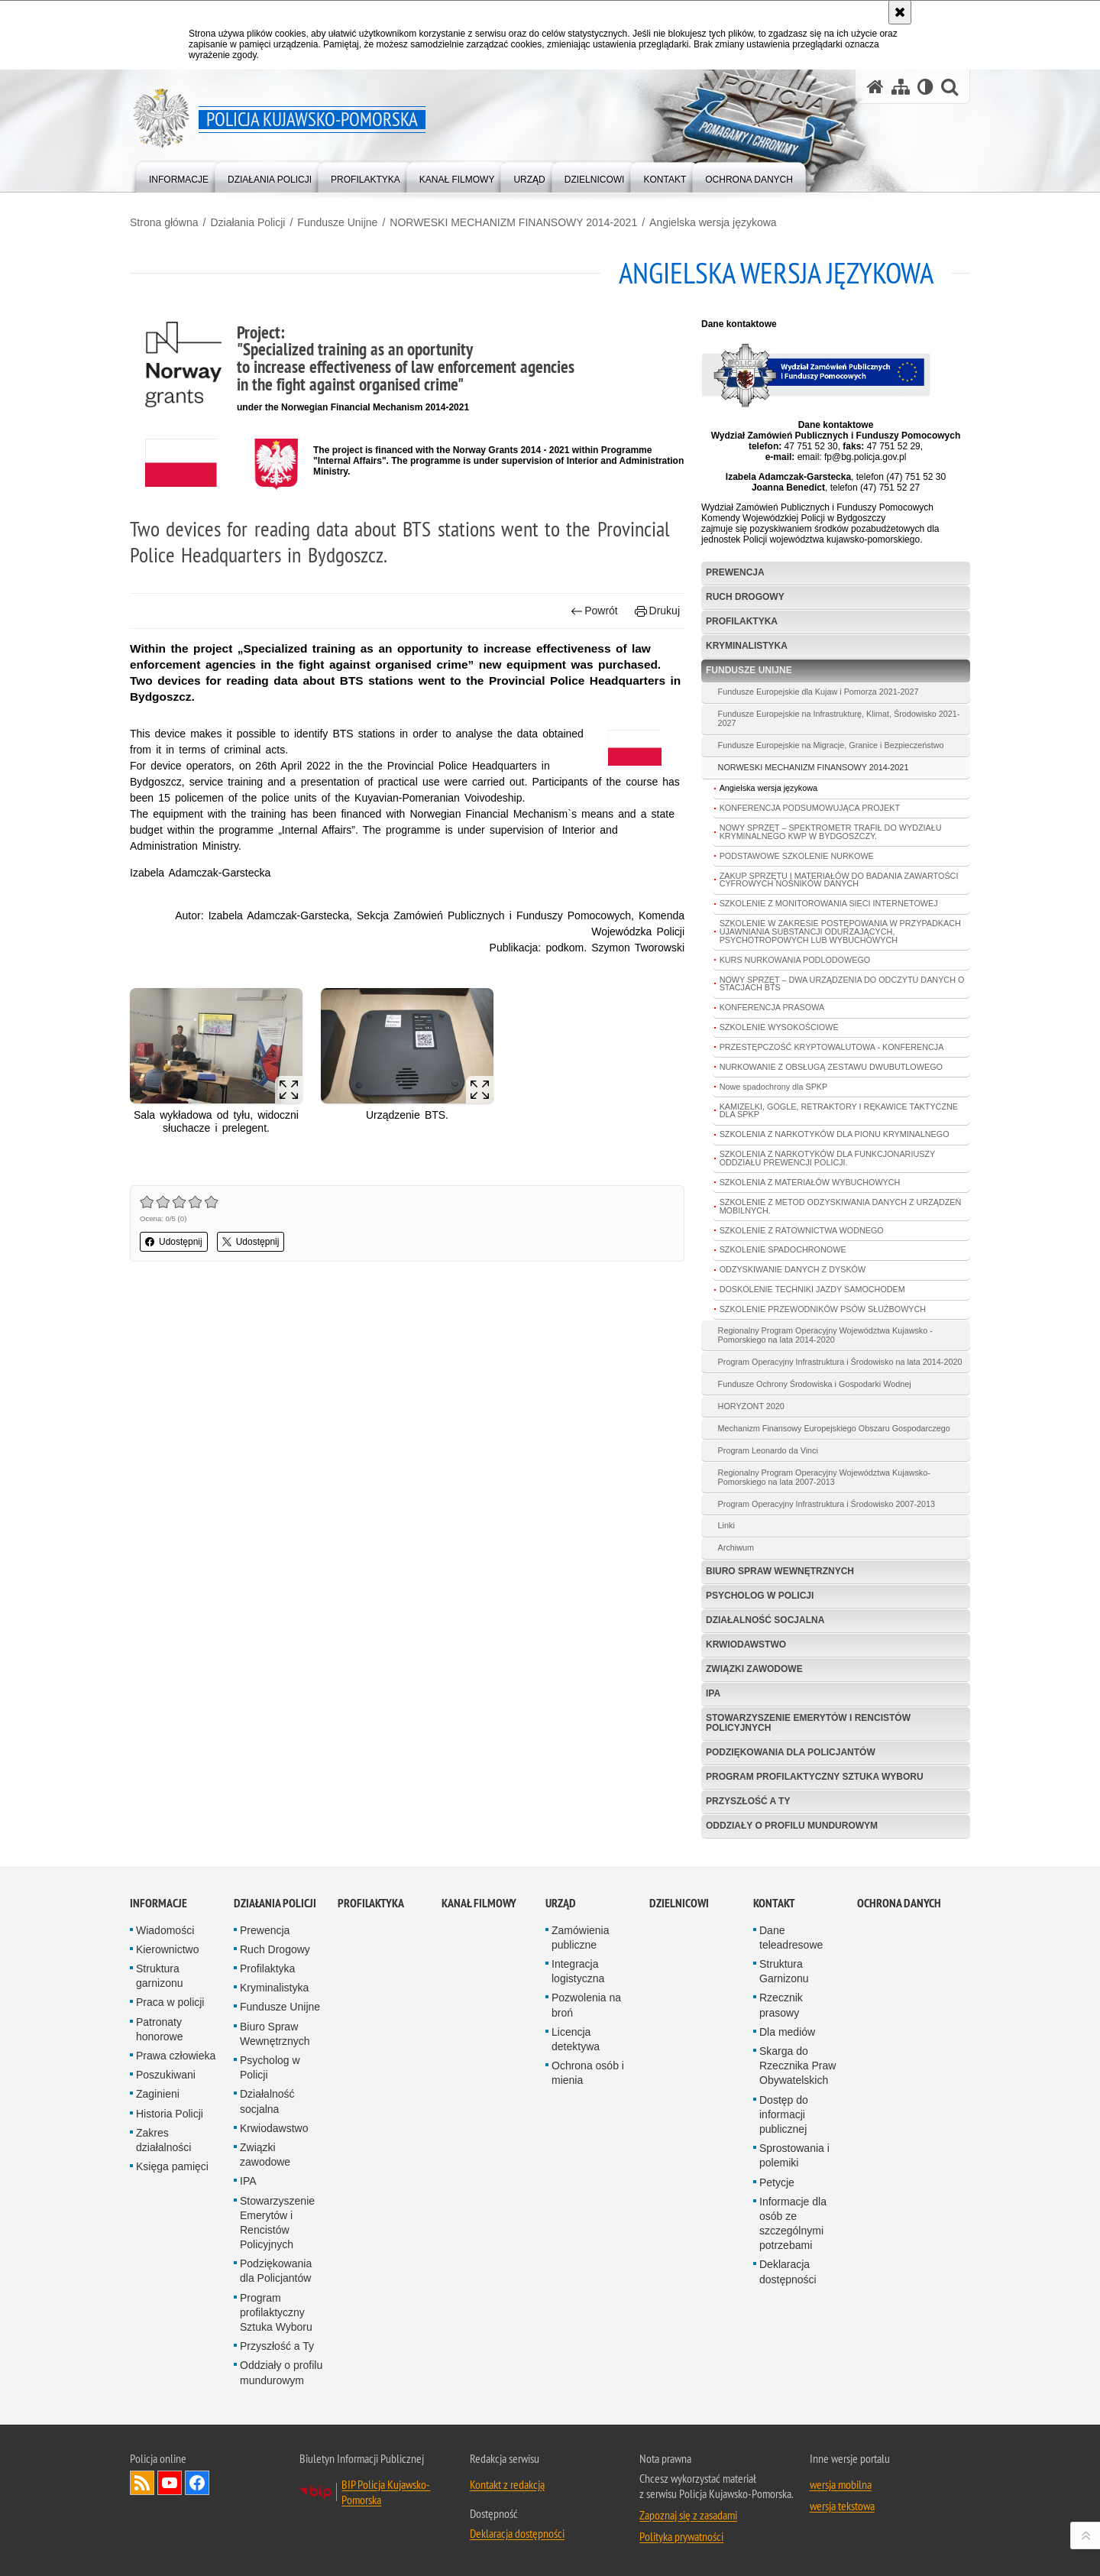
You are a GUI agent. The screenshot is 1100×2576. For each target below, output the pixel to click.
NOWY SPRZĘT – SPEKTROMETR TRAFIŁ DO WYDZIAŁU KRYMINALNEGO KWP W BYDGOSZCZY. (831, 832)
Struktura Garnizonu (784, 1971)
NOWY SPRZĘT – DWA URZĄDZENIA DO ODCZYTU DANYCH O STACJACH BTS (842, 984)
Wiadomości (165, 1930)
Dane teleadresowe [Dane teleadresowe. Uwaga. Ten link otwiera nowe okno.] (791, 1937)
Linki (726, 1525)
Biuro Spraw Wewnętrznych (780, 1571)
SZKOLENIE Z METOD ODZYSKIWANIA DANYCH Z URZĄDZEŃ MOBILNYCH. (841, 1206)
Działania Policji (247, 222)
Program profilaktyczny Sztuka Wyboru (815, 1776)
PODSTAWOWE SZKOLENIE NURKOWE (797, 855)
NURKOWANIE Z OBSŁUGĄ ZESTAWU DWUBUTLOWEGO (831, 1066)
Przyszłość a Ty (748, 1801)
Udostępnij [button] (173, 1241)
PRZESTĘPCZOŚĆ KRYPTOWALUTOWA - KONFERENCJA (832, 1046)
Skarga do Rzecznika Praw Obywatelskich (797, 2065)
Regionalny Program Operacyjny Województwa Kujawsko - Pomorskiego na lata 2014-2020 (825, 1335)
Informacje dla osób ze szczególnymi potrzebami (793, 2223)
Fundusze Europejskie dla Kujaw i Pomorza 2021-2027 (818, 691)
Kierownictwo (167, 1949)
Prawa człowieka (175, 2055)
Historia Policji (169, 2114)
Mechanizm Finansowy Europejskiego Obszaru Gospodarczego (834, 1428)
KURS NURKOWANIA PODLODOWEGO (795, 959)
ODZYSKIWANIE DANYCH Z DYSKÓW (793, 1269)
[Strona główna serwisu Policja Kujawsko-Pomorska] (875, 86)
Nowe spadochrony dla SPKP (774, 1086)
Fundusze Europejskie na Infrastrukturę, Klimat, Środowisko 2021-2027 (839, 718)
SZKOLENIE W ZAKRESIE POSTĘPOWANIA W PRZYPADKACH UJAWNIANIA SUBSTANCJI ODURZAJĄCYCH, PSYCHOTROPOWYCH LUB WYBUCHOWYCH (840, 932)
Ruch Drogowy (745, 596)
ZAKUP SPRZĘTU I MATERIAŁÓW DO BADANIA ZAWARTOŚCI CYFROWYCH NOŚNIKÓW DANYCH (839, 880)
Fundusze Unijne (337, 222)
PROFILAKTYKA (371, 1903)
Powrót (594, 610)
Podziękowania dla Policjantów (790, 1752)
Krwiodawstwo (746, 1644)
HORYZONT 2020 (751, 1406)
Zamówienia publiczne (580, 1937)
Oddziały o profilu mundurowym (792, 1825)
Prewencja (735, 572)
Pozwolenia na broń (586, 2004)
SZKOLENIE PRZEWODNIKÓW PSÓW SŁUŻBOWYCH (823, 1309)
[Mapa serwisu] (900, 86)
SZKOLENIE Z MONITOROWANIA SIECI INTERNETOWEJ (829, 903)
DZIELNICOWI (679, 1903)
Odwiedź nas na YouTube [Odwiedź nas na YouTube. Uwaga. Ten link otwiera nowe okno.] (169, 2483)
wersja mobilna (841, 2484)
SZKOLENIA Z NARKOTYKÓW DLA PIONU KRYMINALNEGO (835, 1134)
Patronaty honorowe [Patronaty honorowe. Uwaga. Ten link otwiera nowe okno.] (159, 2029)
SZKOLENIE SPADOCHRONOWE (783, 1249)
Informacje (158, 1903)
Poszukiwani (166, 2075)
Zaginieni (158, 2094)
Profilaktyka (742, 621)
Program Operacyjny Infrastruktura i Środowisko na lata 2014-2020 (840, 1361)
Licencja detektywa (576, 2039)
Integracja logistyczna (578, 1971)
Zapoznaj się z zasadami (688, 2515)
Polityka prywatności (681, 2536)
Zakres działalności (163, 2140)
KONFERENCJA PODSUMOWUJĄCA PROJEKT (810, 807)
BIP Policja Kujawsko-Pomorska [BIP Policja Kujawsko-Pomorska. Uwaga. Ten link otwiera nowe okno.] (385, 2492)
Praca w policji (170, 2002)
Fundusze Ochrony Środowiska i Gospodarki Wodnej (814, 1383)
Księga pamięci (172, 2166)
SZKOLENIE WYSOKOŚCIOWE (779, 1027)
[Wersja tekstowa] (925, 86)
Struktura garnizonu (159, 1975)
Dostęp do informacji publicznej (783, 2114)
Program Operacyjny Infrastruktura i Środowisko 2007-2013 (826, 1503)
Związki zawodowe (754, 1669)
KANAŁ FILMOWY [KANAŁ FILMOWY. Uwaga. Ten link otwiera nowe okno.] (479, 1903)
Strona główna (164, 222)
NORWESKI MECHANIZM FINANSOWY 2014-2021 (513, 222)
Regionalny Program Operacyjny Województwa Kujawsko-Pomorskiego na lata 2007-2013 (824, 1477)
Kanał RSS (142, 2483)
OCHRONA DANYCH (899, 1903)
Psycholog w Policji (760, 1595)
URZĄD (560, 1903)
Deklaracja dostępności (788, 2271)
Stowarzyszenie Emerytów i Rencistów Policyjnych (808, 1722)
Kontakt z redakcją (507, 2484)
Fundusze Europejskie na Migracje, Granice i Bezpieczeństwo (831, 745)
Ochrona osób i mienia (588, 2072)
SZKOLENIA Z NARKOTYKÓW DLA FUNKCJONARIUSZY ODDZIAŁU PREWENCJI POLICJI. (828, 1158)
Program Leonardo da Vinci (768, 1450)
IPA (713, 1693)
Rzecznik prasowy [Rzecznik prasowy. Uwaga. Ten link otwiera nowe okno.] (781, 2004)
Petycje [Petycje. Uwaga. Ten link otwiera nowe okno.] (776, 2182)
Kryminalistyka (747, 645)
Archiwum (736, 1547)
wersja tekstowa (842, 2505)
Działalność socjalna (765, 1620)
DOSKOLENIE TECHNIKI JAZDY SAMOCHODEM (812, 1289)
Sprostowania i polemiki (794, 2155)
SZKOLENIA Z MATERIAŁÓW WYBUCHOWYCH (810, 1182)
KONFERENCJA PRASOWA (772, 1007)
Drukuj (657, 610)
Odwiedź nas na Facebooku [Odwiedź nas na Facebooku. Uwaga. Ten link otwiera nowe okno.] (197, 2483)
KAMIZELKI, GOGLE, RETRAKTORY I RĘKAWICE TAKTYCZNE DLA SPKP (839, 1111)
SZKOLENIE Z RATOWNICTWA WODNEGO (802, 1230)
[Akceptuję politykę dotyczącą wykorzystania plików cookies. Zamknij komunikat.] (899, 12)
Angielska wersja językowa (713, 222)
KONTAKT (774, 1903)
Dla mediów (787, 2032)
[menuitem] (179, 176)
